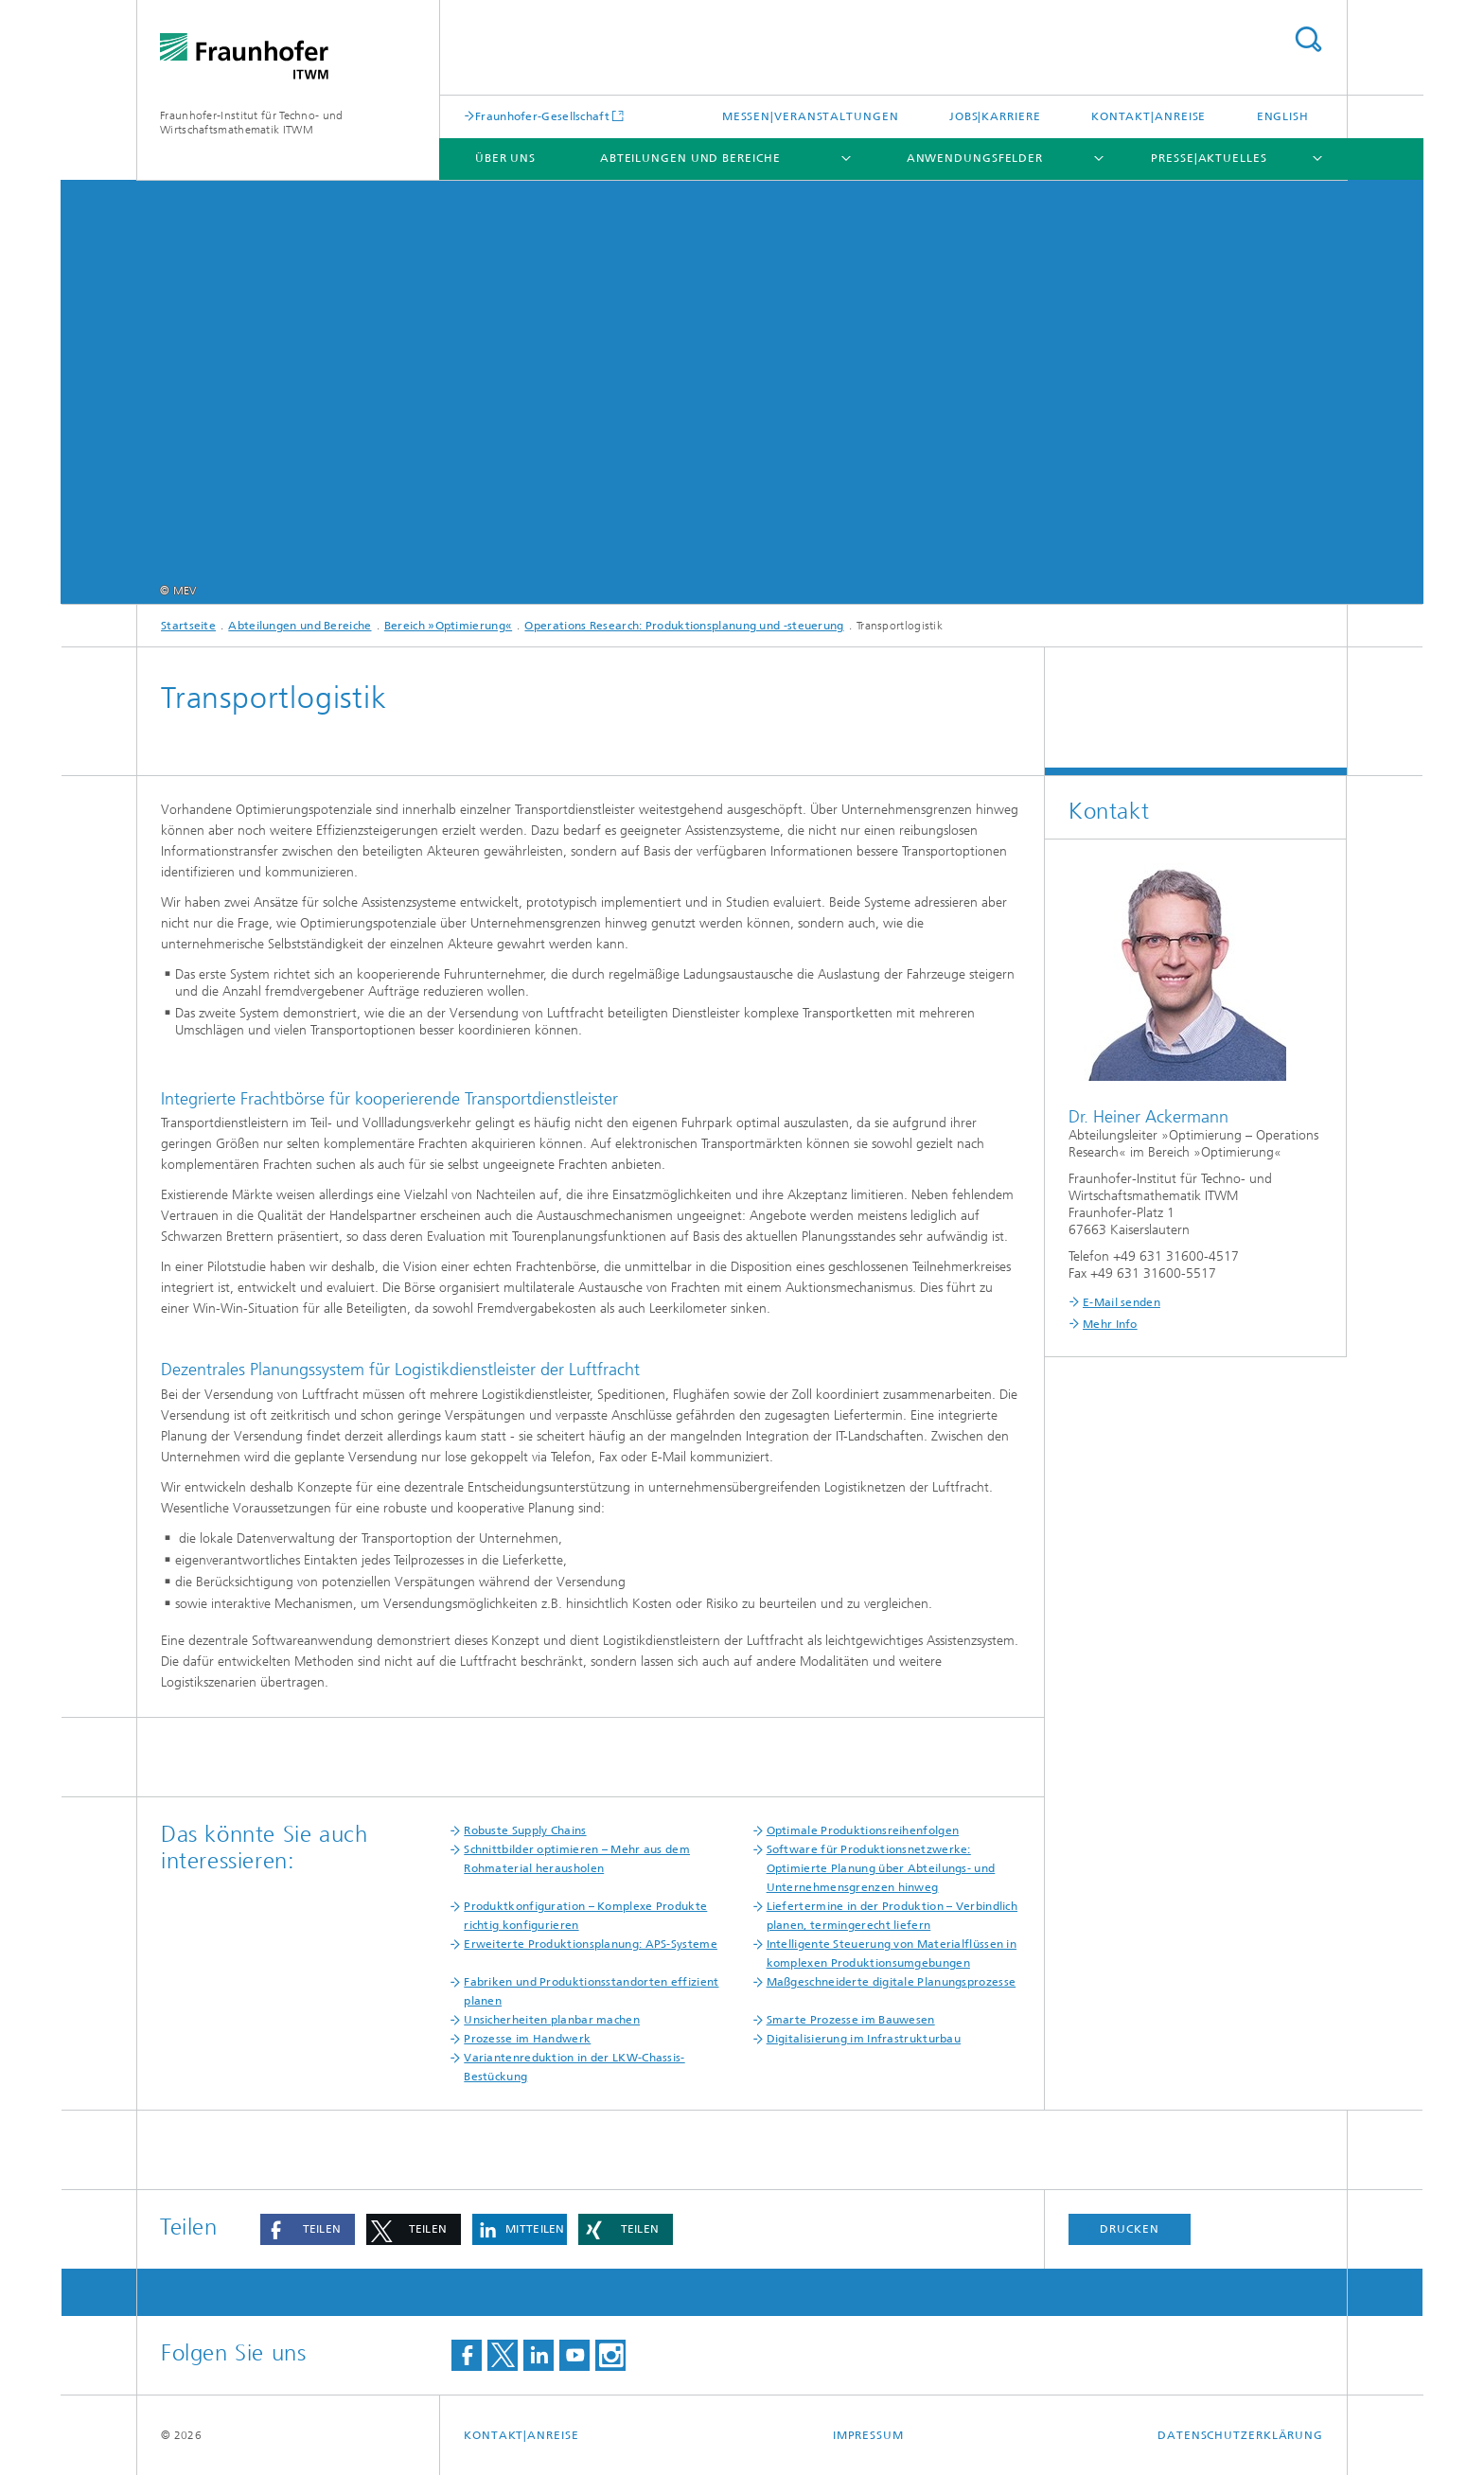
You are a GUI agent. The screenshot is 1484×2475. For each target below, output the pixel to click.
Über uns (505, 158)
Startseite (188, 625)
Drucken (1129, 2229)
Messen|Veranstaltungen (810, 116)
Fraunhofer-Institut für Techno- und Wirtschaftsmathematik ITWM (252, 122)
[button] (307, 2229)
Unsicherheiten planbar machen (552, 2019)
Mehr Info (1110, 1324)
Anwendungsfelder (975, 158)
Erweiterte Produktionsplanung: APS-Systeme (590, 1944)
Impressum (868, 2435)
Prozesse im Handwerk (527, 2038)
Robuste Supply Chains (525, 1830)
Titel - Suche (1308, 39)
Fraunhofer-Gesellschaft (542, 116)
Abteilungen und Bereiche (690, 158)
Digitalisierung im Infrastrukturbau (864, 2038)
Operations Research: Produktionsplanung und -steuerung (683, 625)
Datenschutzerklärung (1240, 2435)
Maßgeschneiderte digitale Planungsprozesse (891, 1982)
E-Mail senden (1121, 1302)
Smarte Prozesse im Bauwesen (851, 2019)
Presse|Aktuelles (1208, 158)
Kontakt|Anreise (1149, 116)
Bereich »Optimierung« (448, 625)
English (1283, 116)
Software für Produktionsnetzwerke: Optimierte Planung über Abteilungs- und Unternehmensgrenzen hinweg (881, 1868)
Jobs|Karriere (995, 116)
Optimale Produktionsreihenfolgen (863, 1830)
